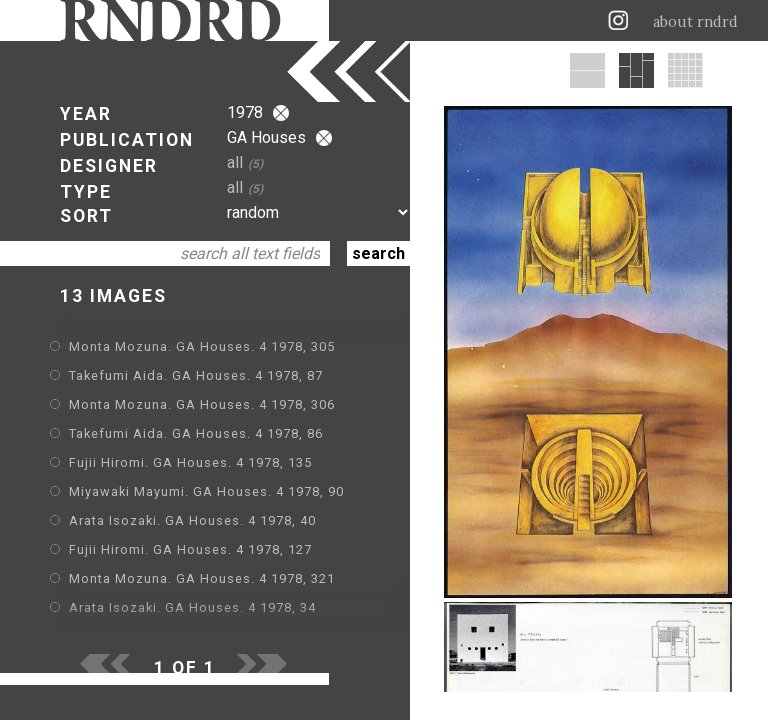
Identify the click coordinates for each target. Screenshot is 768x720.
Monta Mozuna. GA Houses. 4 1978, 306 (202, 404)
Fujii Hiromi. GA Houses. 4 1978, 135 (190, 462)
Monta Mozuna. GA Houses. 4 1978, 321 (202, 578)
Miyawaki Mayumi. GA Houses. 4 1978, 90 (206, 491)
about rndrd (695, 22)
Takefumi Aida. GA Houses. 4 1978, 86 (196, 433)
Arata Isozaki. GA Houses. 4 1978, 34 (192, 607)
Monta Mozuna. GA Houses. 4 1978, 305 (202, 346)
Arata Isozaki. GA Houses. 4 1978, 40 (192, 520)
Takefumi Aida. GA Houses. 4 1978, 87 (196, 375)
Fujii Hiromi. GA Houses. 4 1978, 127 (190, 549)
